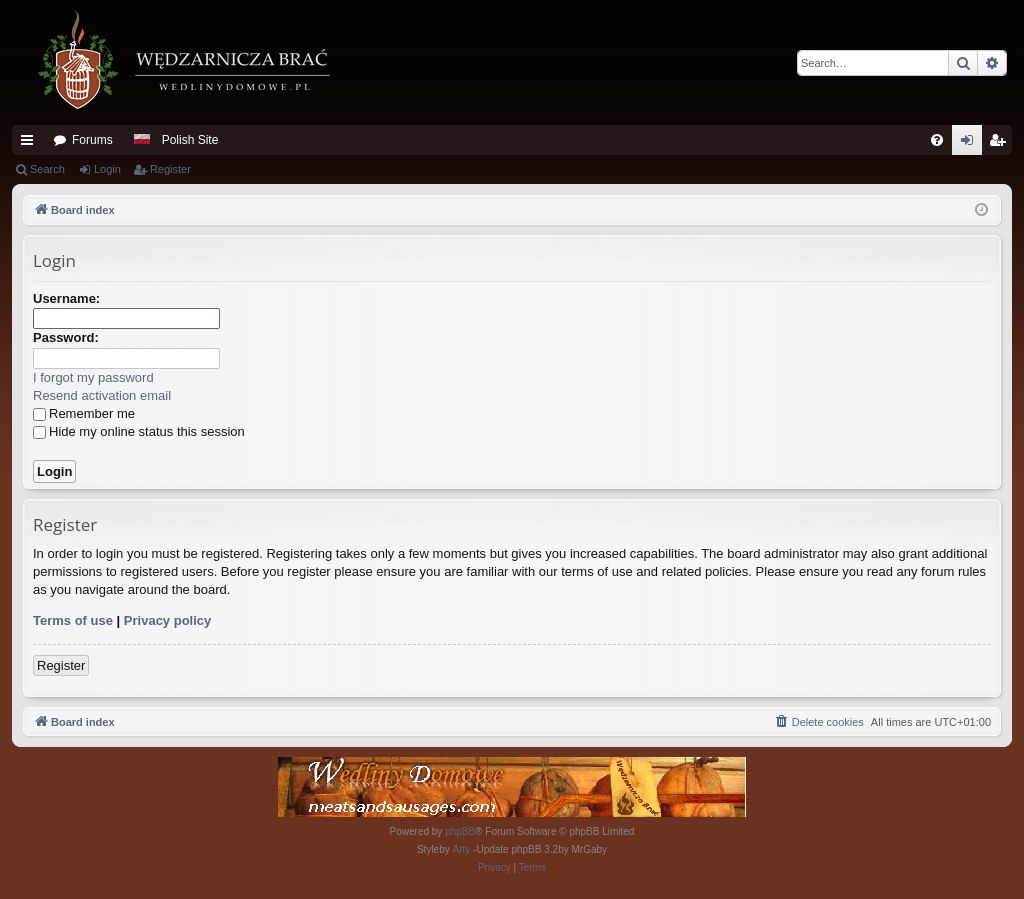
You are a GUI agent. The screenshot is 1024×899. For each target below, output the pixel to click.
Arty (462, 849)
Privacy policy (167, 620)
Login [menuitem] (971, 144)
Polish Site (190, 140)
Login (107, 169)
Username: (66, 298)
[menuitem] (937, 140)
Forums (92, 140)
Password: (66, 337)
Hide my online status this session (139, 431)
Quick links (31, 144)
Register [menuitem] (1001, 144)
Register (170, 169)
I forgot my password (93, 377)
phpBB (460, 831)
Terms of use (73, 620)
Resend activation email (102, 395)
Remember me (84, 413)
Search (47, 169)
